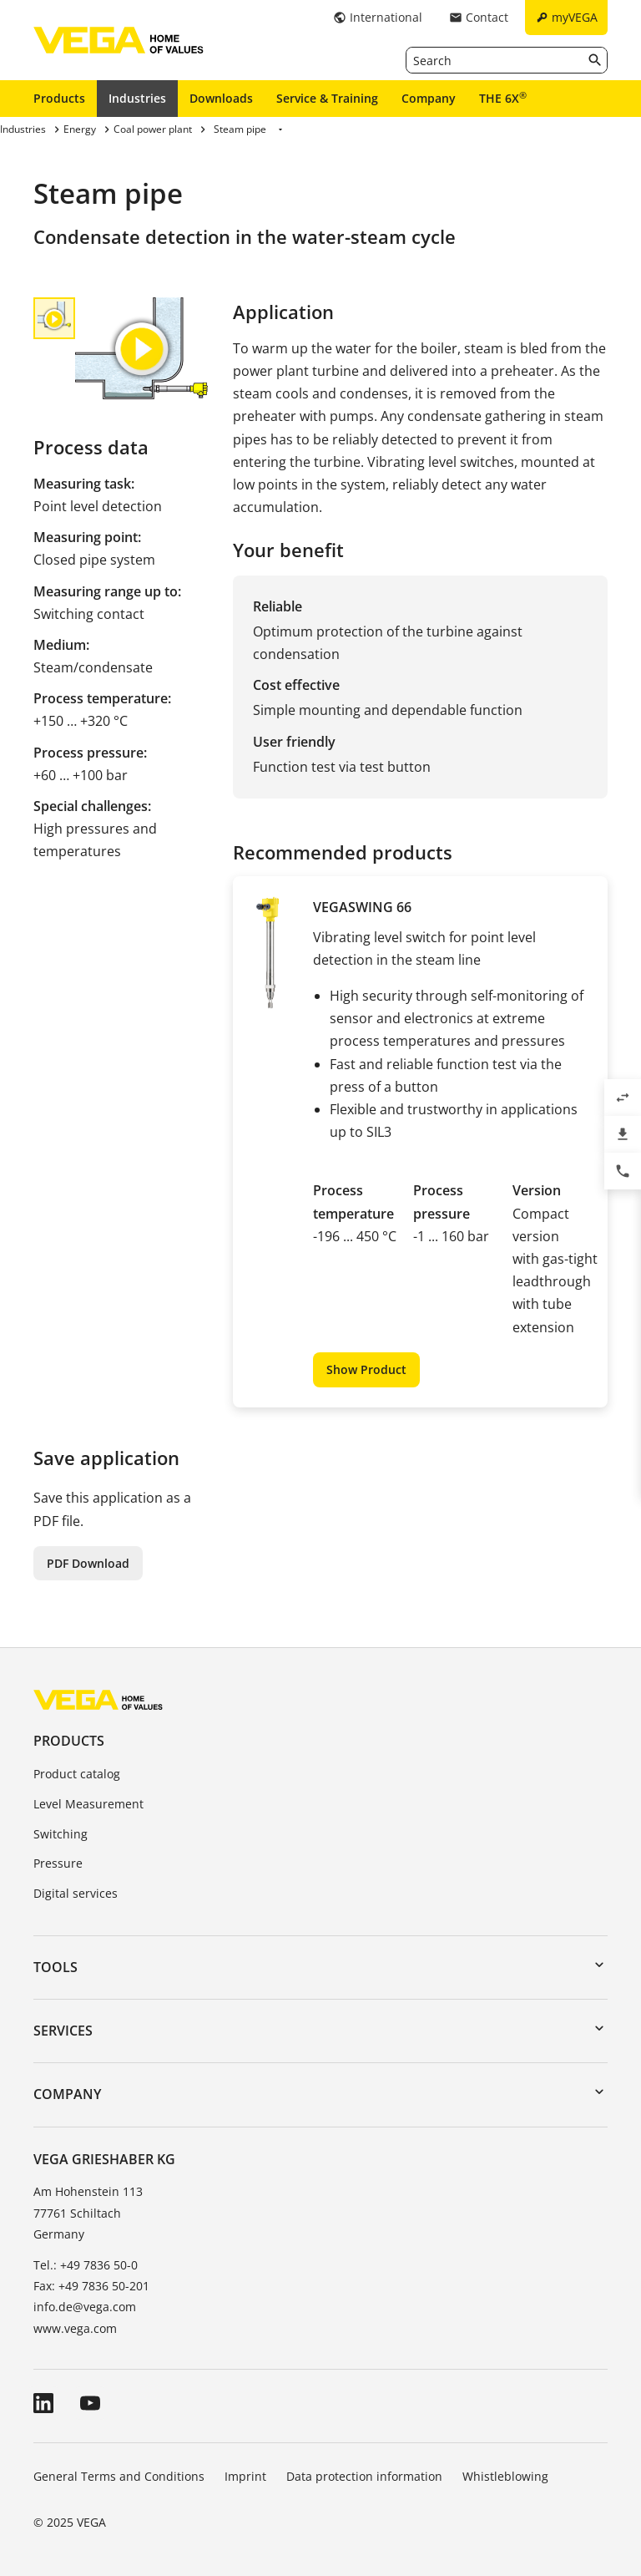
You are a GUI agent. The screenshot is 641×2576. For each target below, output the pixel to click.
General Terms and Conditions (118, 2476)
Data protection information (364, 2476)
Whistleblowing (505, 2476)
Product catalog (76, 1774)
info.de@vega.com (84, 2307)
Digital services (75, 1893)
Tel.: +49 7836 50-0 (85, 2265)
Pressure (58, 1863)
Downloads (221, 98)
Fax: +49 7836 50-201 (91, 2286)
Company (428, 98)
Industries (137, 98)
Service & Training (327, 98)
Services (63, 2030)
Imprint (245, 2476)
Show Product (366, 1369)
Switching (60, 1834)
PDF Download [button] (88, 1563)
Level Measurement (88, 1804)
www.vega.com (75, 2328)
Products (59, 98)
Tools (55, 1967)
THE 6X (503, 97)
